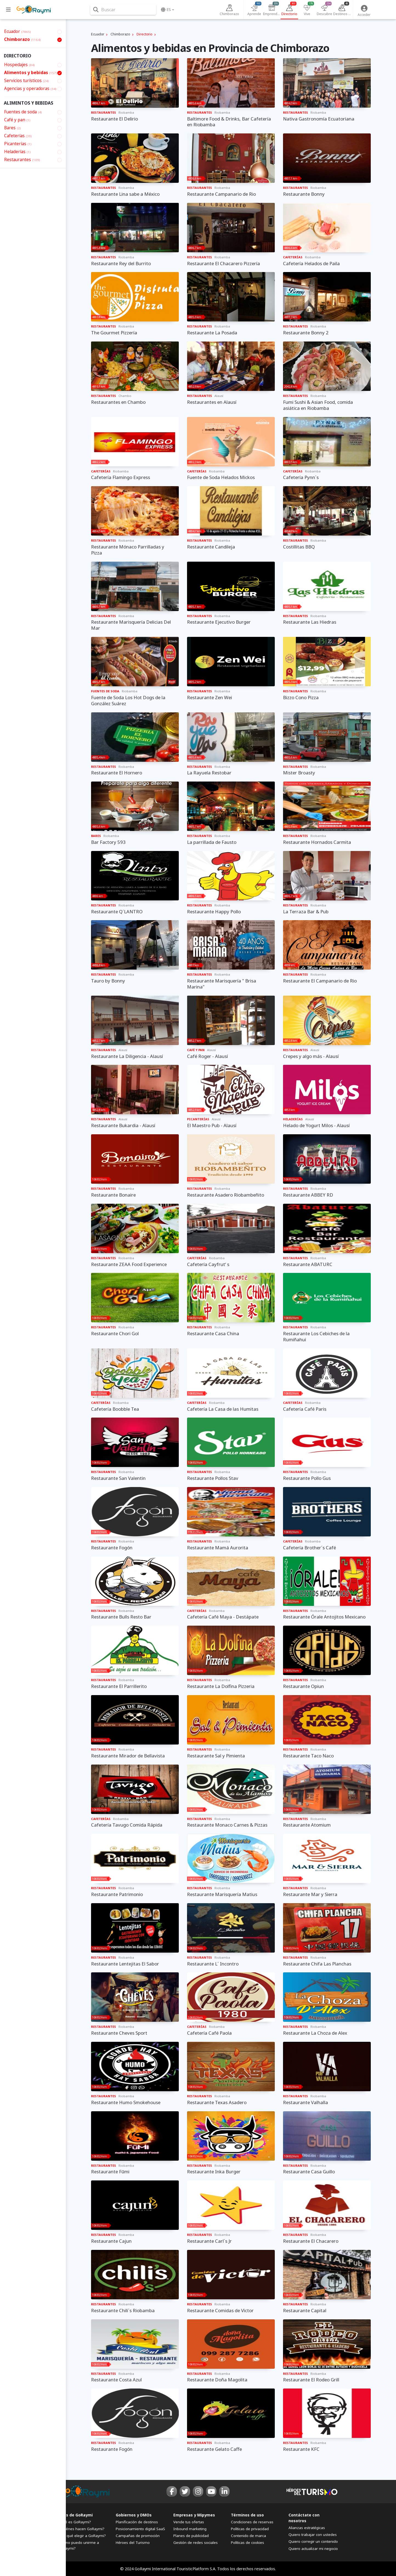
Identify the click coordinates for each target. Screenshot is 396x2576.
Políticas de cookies (247, 2542)
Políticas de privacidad (250, 2528)
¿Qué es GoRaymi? (74, 2521)
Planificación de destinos (137, 2521)
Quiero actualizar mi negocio (313, 2548)
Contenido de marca (248, 2535)
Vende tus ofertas (188, 2521)
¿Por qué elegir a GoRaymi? (82, 2535)
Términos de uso (247, 2515)
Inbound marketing (190, 2528)
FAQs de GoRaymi (75, 2515)
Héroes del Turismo (133, 2542)
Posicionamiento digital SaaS (140, 2528)
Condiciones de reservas (252, 2521)
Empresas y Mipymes (194, 2515)
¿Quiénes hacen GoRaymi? (81, 2528)
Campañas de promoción (138, 2535)
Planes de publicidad (191, 2535)
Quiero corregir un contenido (313, 2541)
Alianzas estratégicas (306, 2527)
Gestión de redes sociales (195, 2542)
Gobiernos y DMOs (134, 2515)
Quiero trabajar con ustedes (312, 2534)
